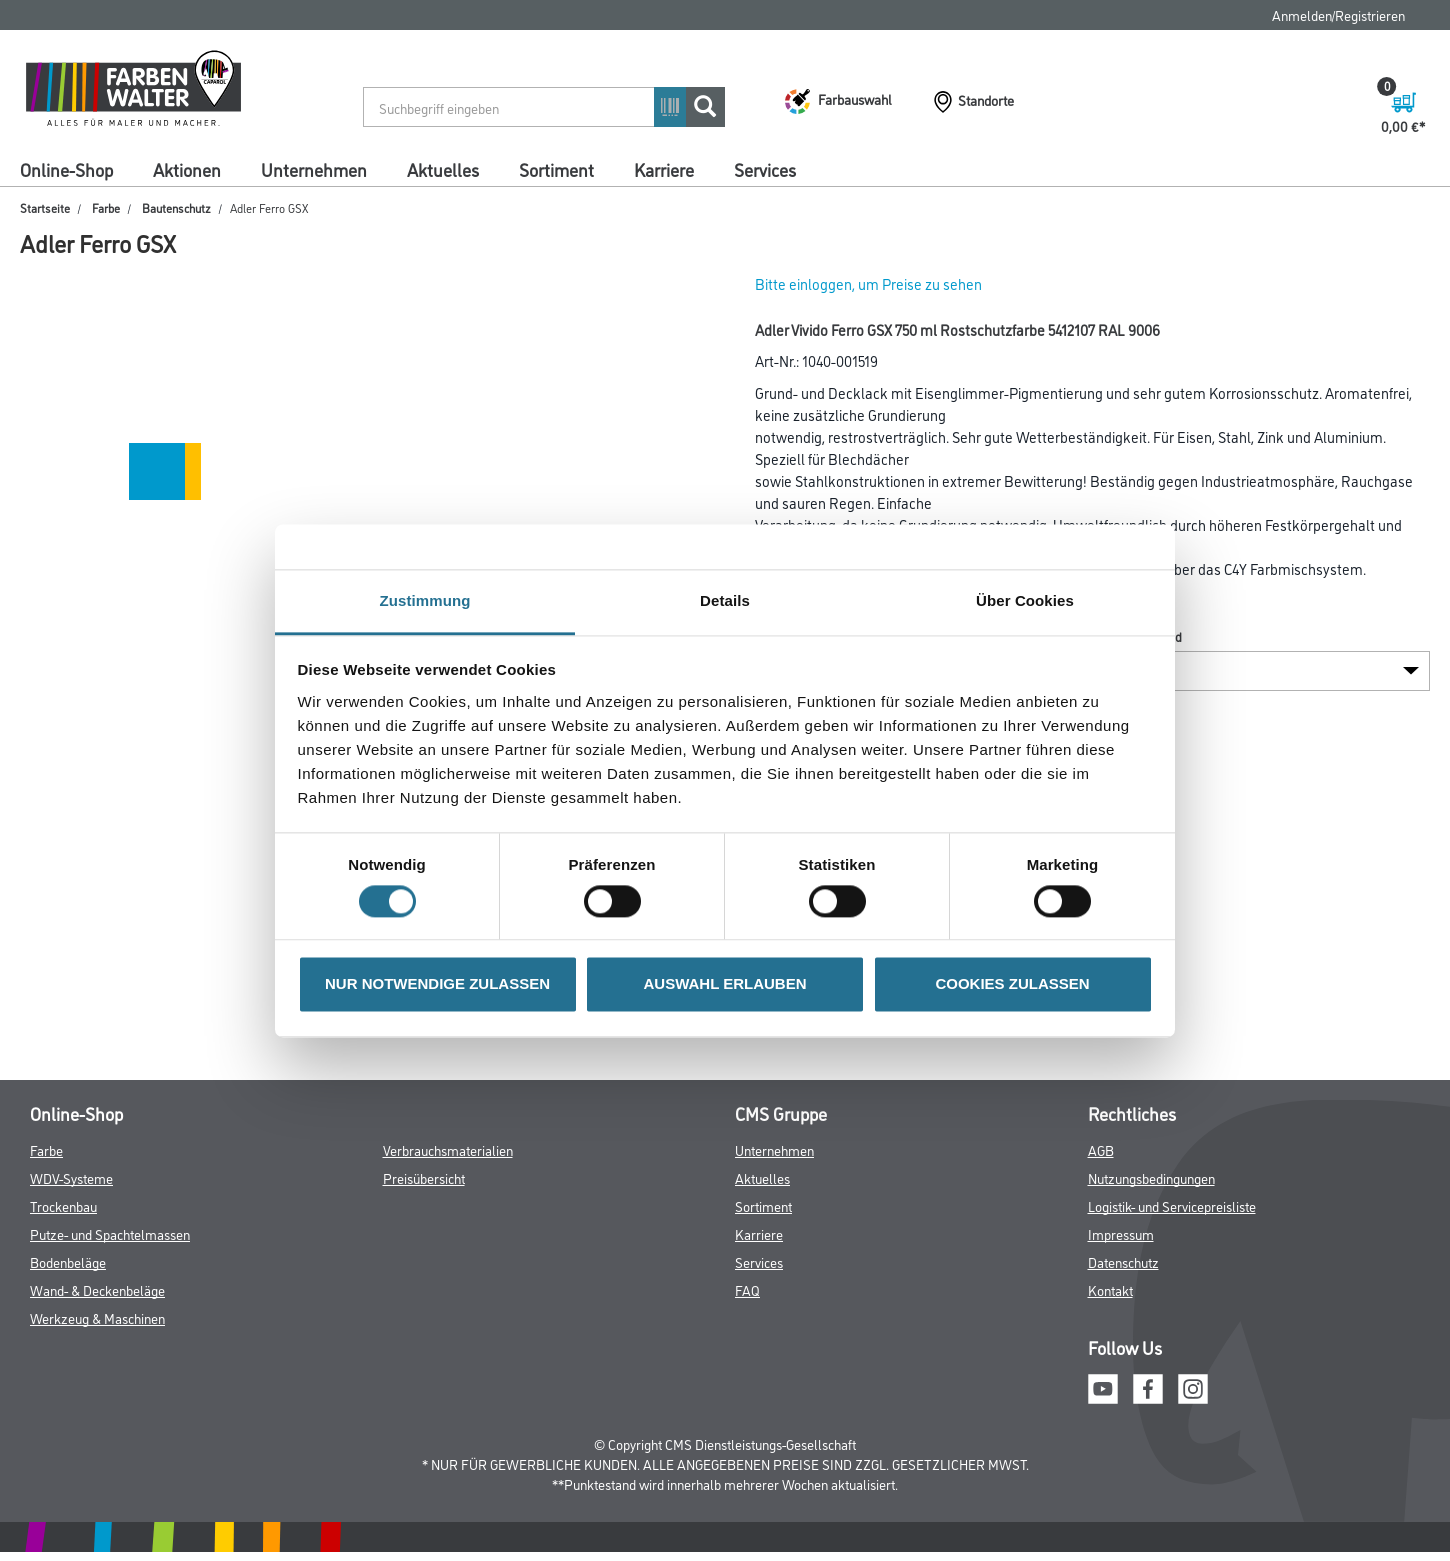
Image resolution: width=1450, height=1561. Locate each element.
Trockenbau (63, 1205)
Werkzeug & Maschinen (97, 1317)
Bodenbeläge (68, 1261)
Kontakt (1110, 1289)
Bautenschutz (176, 207)
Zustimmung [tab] (425, 600)
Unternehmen (314, 169)
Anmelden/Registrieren (1338, 14)
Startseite (45, 207)
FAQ (747, 1289)
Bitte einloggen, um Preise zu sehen (868, 283)
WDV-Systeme (71, 1177)
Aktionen (187, 169)
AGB (1101, 1149)
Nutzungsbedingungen (1151, 1177)
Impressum (1121, 1233)
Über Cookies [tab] (1025, 600)
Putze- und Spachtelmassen (110, 1233)
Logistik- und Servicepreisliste (1172, 1205)
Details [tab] (725, 600)
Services (765, 169)
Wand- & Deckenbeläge (97, 1289)
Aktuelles (443, 169)
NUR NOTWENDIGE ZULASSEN (437, 984)
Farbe (106, 207)
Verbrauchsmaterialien (448, 1149)
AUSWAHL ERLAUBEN (724, 984)
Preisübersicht (424, 1177)
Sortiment (556, 169)
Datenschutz (1123, 1261)
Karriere (664, 169)
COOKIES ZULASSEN (1012, 984)
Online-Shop (66, 169)
